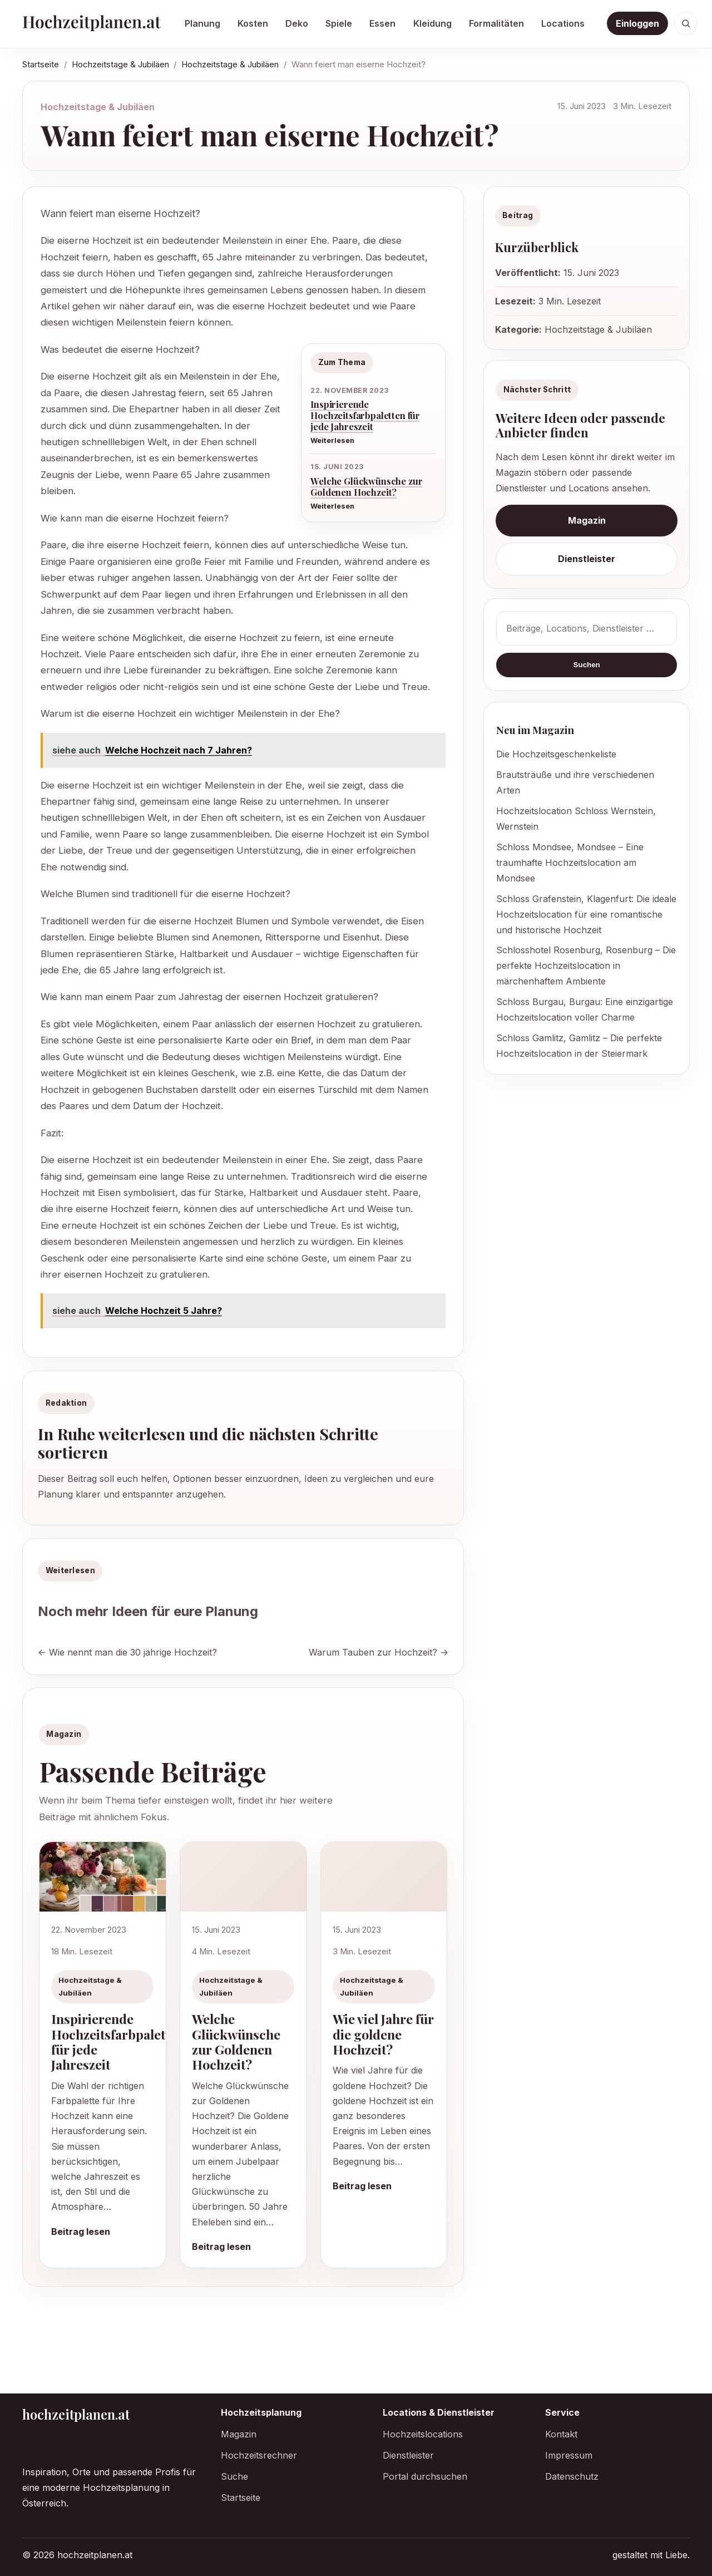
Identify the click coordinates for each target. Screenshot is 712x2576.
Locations (563, 23)
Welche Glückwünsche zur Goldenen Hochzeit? (366, 486)
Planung (202, 23)
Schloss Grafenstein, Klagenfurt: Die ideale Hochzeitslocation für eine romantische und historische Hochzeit (586, 914)
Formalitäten (496, 23)
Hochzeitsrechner (259, 2455)
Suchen (586, 665)
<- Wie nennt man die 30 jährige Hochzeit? (127, 1652)
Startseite (40, 64)
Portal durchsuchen (425, 2476)
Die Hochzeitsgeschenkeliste (556, 754)
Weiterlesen (332, 440)
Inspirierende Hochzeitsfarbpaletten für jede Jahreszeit (365, 415)
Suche (234, 2476)
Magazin (587, 520)
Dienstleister (586, 558)
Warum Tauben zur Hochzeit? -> (378, 1652)
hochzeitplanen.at (76, 2414)
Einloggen (637, 23)
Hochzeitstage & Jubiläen (120, 64)
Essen (382, 23)
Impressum (568, 2455)
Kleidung (432, 23)
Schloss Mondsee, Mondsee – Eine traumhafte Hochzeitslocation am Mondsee (570, 862)
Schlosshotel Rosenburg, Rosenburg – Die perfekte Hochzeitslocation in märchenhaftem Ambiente (586, 965)
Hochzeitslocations (423, 2434)
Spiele (338, 23)
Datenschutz (572, 2476)
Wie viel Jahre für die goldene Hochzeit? (383, 2034)
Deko (296, 23)
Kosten (253, 23)
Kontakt (561, 2434)
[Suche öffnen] (686, 23)
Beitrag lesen (80, 2231)
